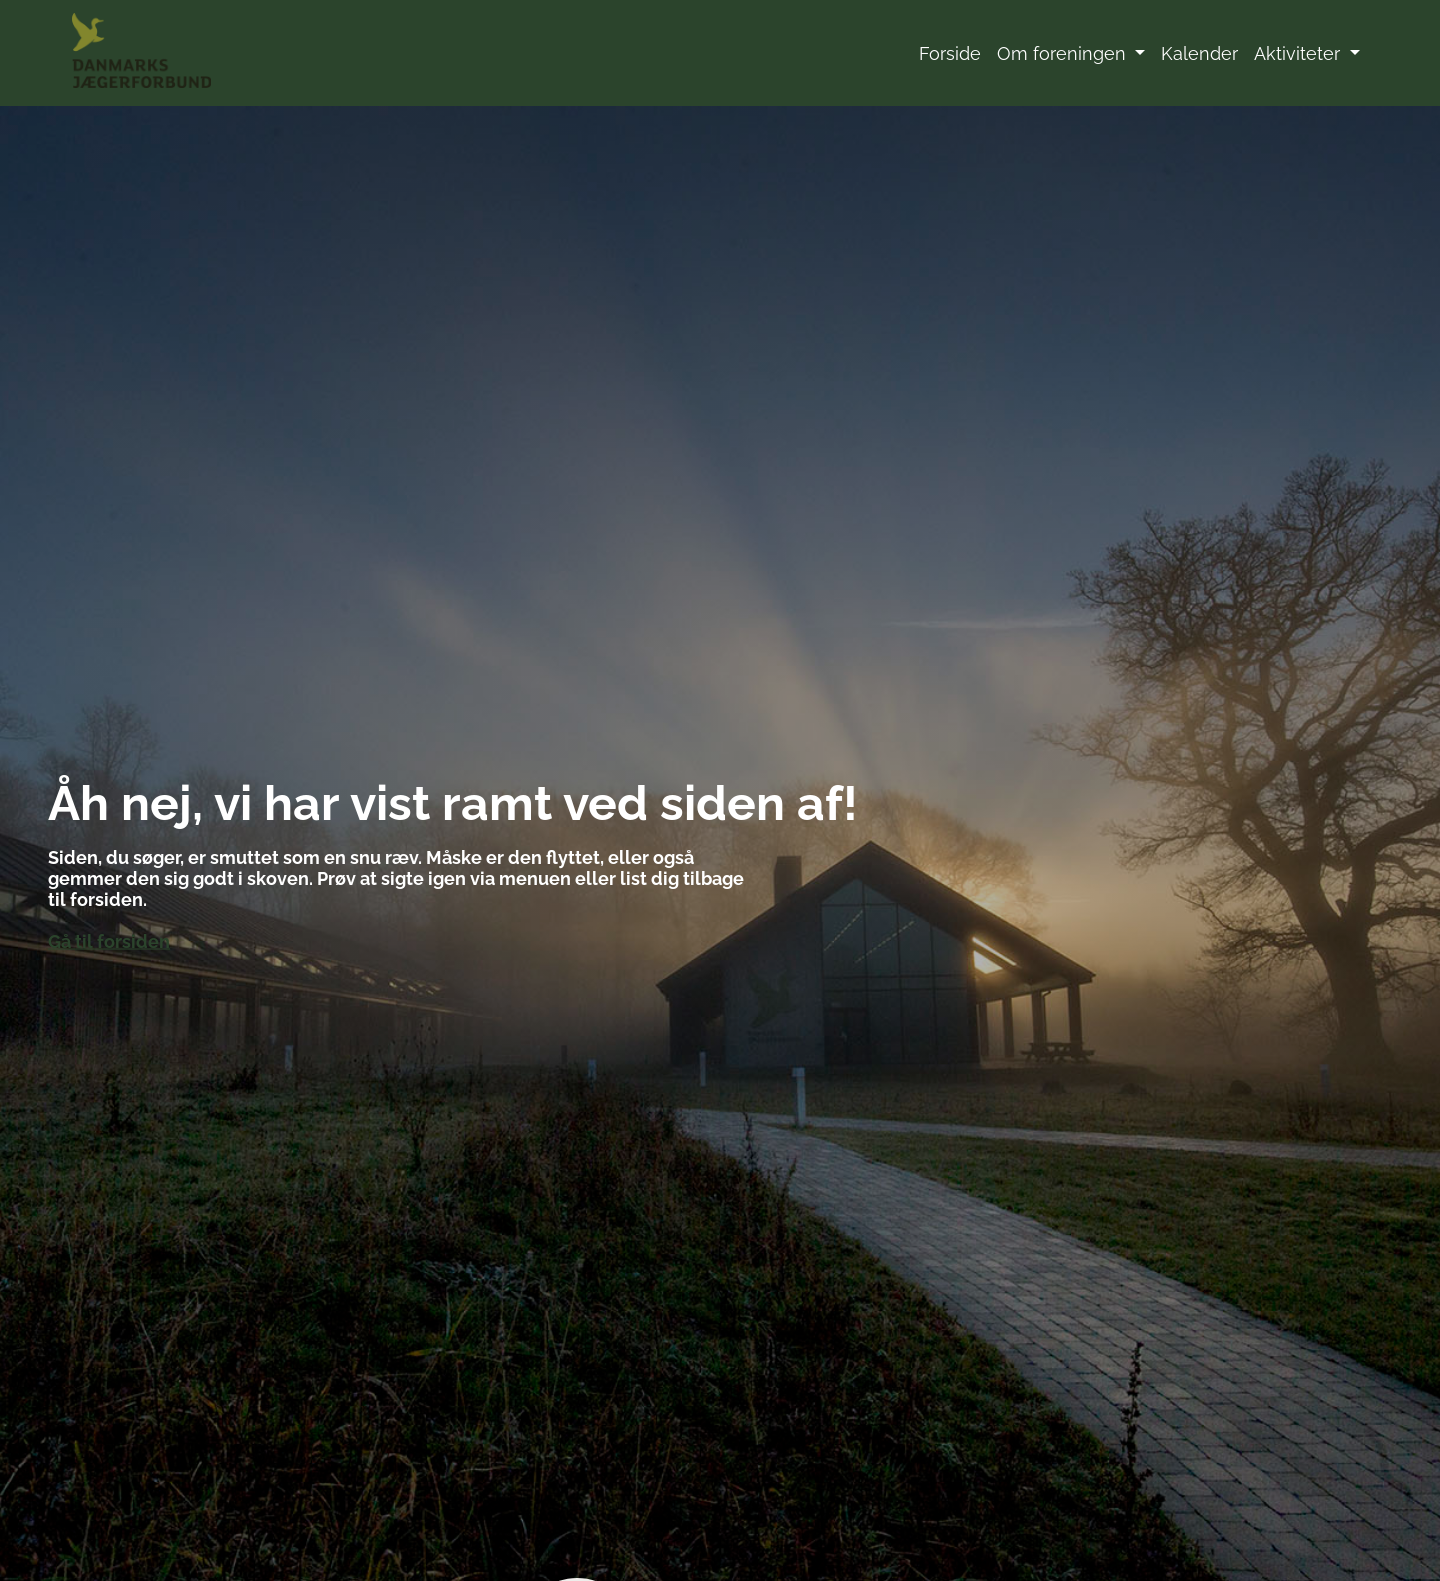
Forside (950, 53)
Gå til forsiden (109, 940)
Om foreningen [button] (1064, 53)
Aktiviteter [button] (1299, 53)
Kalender (1199, 53)
